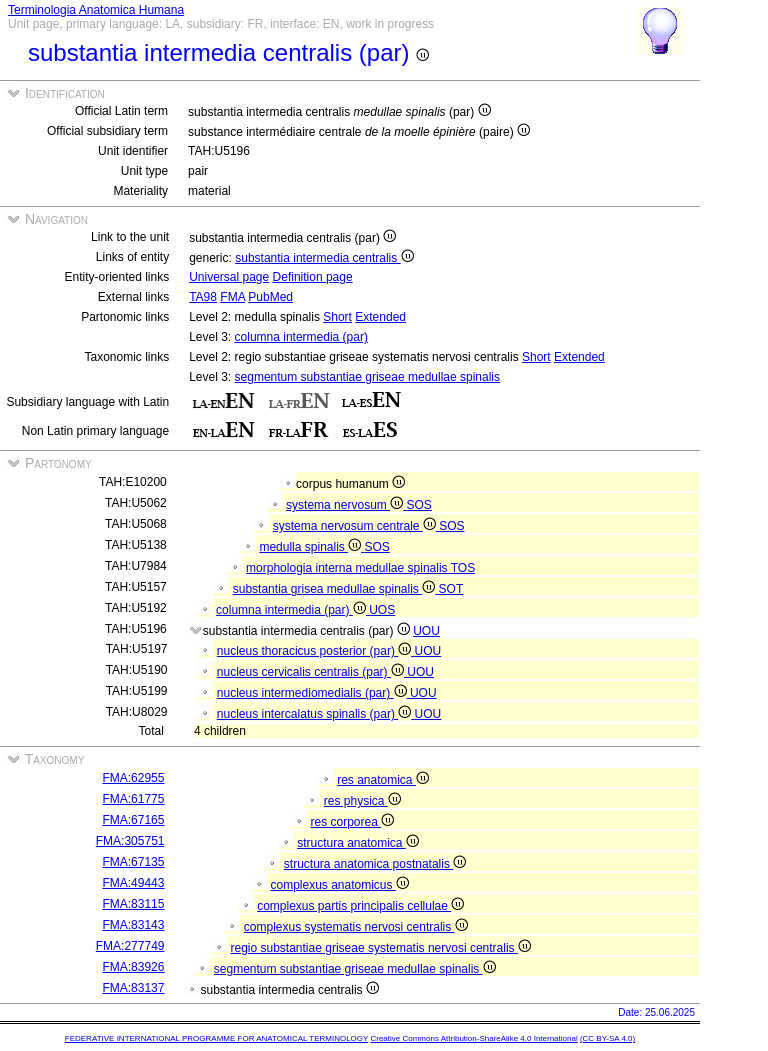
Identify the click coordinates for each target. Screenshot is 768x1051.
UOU (426, 631)
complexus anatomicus (339, 885)
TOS (463, 568)
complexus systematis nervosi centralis (356, 927)
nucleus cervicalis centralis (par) (312, 672)
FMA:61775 (133, 799)
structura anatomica (358, 843)
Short (337, 317)
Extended (380, 317)
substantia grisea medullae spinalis (336, 589)
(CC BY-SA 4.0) (607, 1038)
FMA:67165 (133, 820)
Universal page (229, 277)
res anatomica (383, 780)
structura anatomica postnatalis (375, 864)
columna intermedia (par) (301, 337)
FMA (232, 297)
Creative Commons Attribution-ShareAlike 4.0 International (473, 1038)
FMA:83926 (133, 967)
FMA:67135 (133, 862)
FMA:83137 (133, 988)
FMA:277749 (130, 946)
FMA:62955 (133, 778)
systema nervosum (346, 505)
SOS (419, 505)
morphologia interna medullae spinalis (348, 568)
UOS (382, 610)
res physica (362, 801)
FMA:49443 (133, 883)
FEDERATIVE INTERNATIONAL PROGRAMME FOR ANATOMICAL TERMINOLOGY (216, 1038)
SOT (451, 589)
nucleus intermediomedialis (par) (313, 693)
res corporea (352, 822)
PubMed (270, 297)
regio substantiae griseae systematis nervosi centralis (380, 948)
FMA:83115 (133, 904)
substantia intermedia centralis (324, 258)
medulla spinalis (311, 547)
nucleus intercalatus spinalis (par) (316, 714)
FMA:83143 (133, 925)
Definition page (313, 277)
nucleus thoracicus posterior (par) (316, 651)
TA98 (203, 297)
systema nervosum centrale (356, 526)
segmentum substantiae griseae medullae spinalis (367, 377)
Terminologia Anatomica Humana (96, 10)
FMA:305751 (130, 841)
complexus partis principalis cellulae (360, 906)
